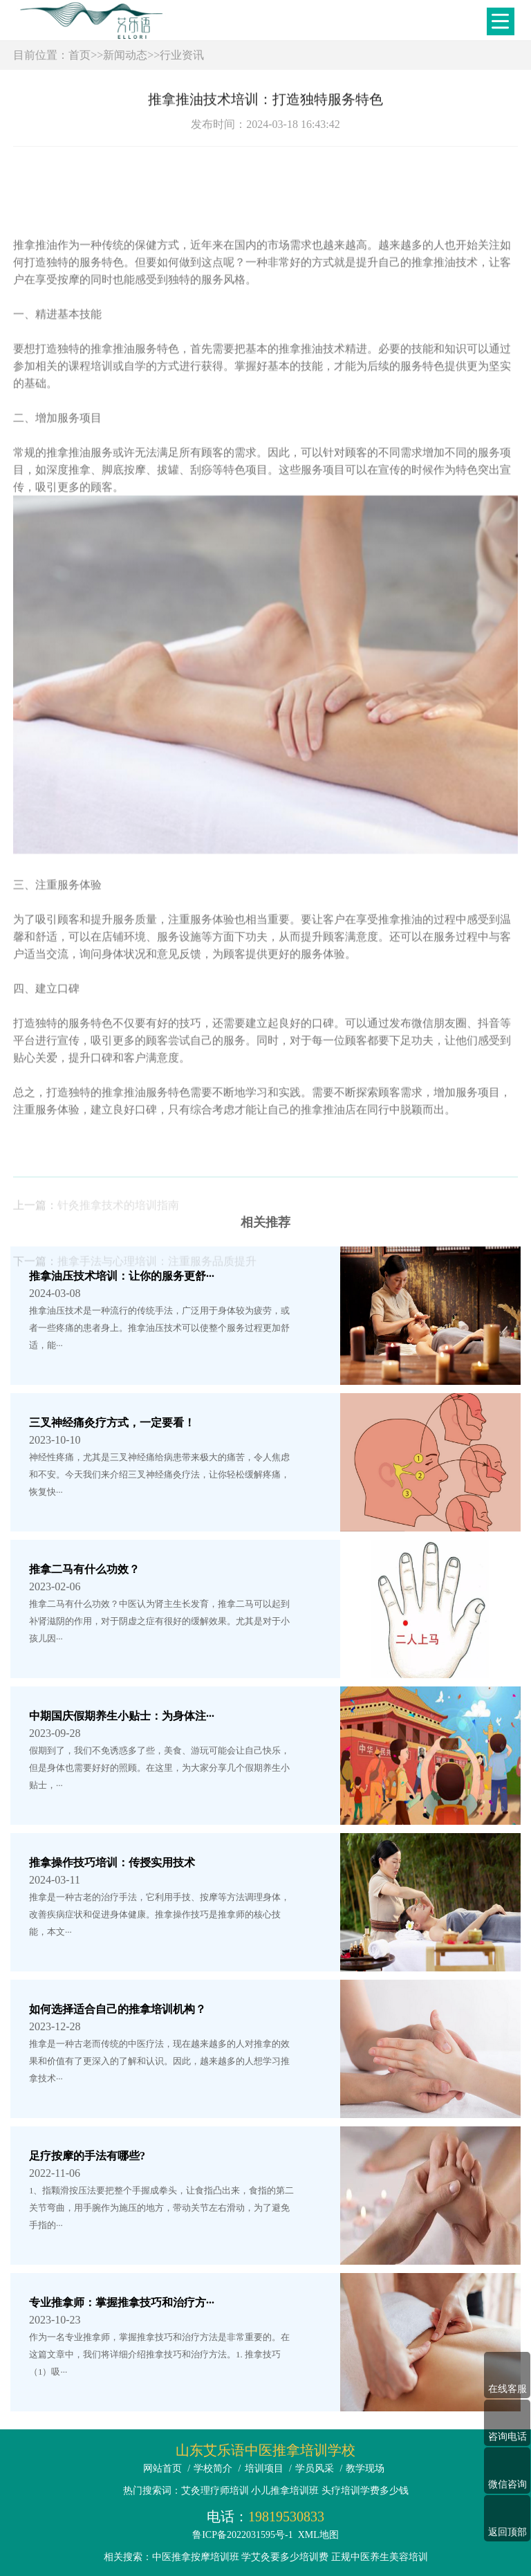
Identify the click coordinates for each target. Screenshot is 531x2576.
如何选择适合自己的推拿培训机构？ (117, 2009)
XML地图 (318, 2535)
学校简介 (213, 2468)
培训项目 (264, 2468)
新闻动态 (125, 55)
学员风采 (314, 2468)
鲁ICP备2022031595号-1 (242, 2535)
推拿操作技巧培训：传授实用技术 (112, 1862)
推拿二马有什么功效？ (84, 1569)
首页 (79, 55)
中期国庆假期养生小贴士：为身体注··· (121, 1716)
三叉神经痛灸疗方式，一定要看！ (112, 1422)
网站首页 (162, 2468)
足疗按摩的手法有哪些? (87, 2156)
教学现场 (365, 2468)
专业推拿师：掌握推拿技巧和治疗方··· (121, 2302)
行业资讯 (182, 55)
